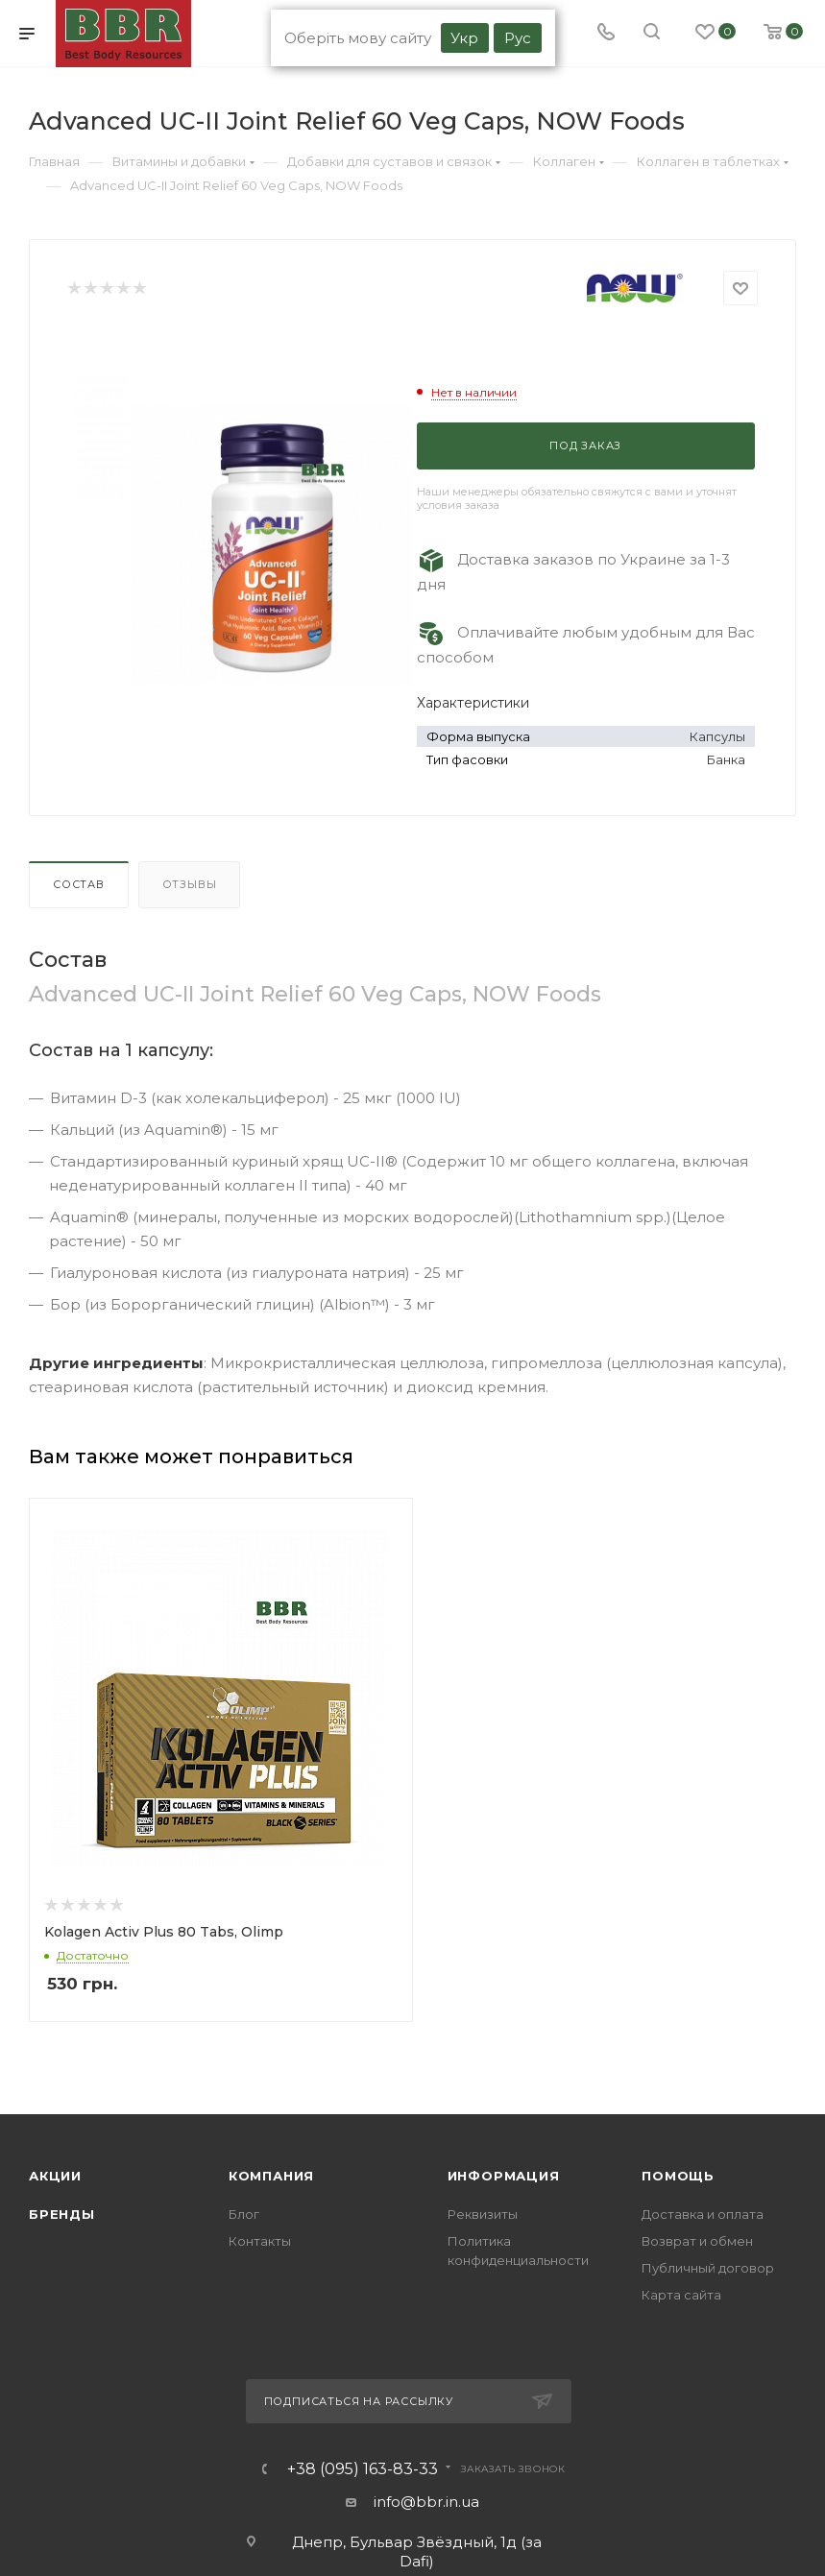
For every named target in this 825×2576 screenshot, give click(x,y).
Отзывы (189, 884)
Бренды (62, 2216)
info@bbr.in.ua (426, 2503)
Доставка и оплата (703, 2216)
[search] (651, 33)
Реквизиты (483, 2216)
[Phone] (606, 33)
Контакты (260, 2243)
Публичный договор (708, 2269)
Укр (464, 38)
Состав (79, 884)
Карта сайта (681, 2296)
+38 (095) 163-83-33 (362, 2471)
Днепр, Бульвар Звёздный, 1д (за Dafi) (417, 2553)
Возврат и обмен (697, 2243)
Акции (55, 2177)
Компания (271, 2177)
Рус (517, 38)
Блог (244, 2216)
